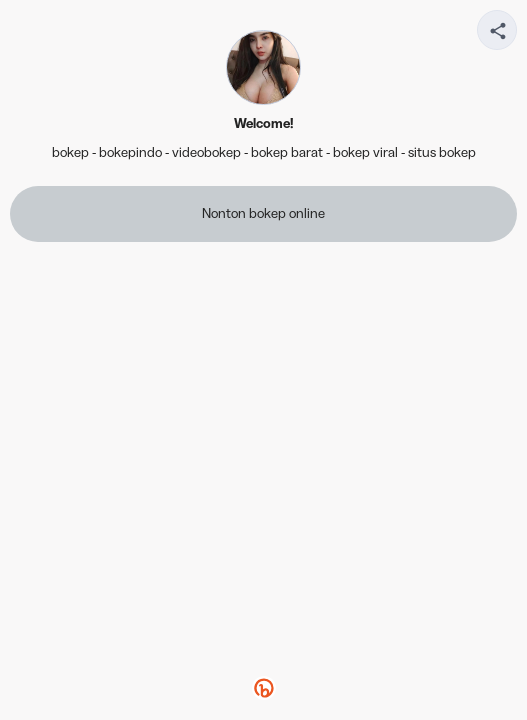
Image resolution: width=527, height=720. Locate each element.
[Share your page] (497, 30)
